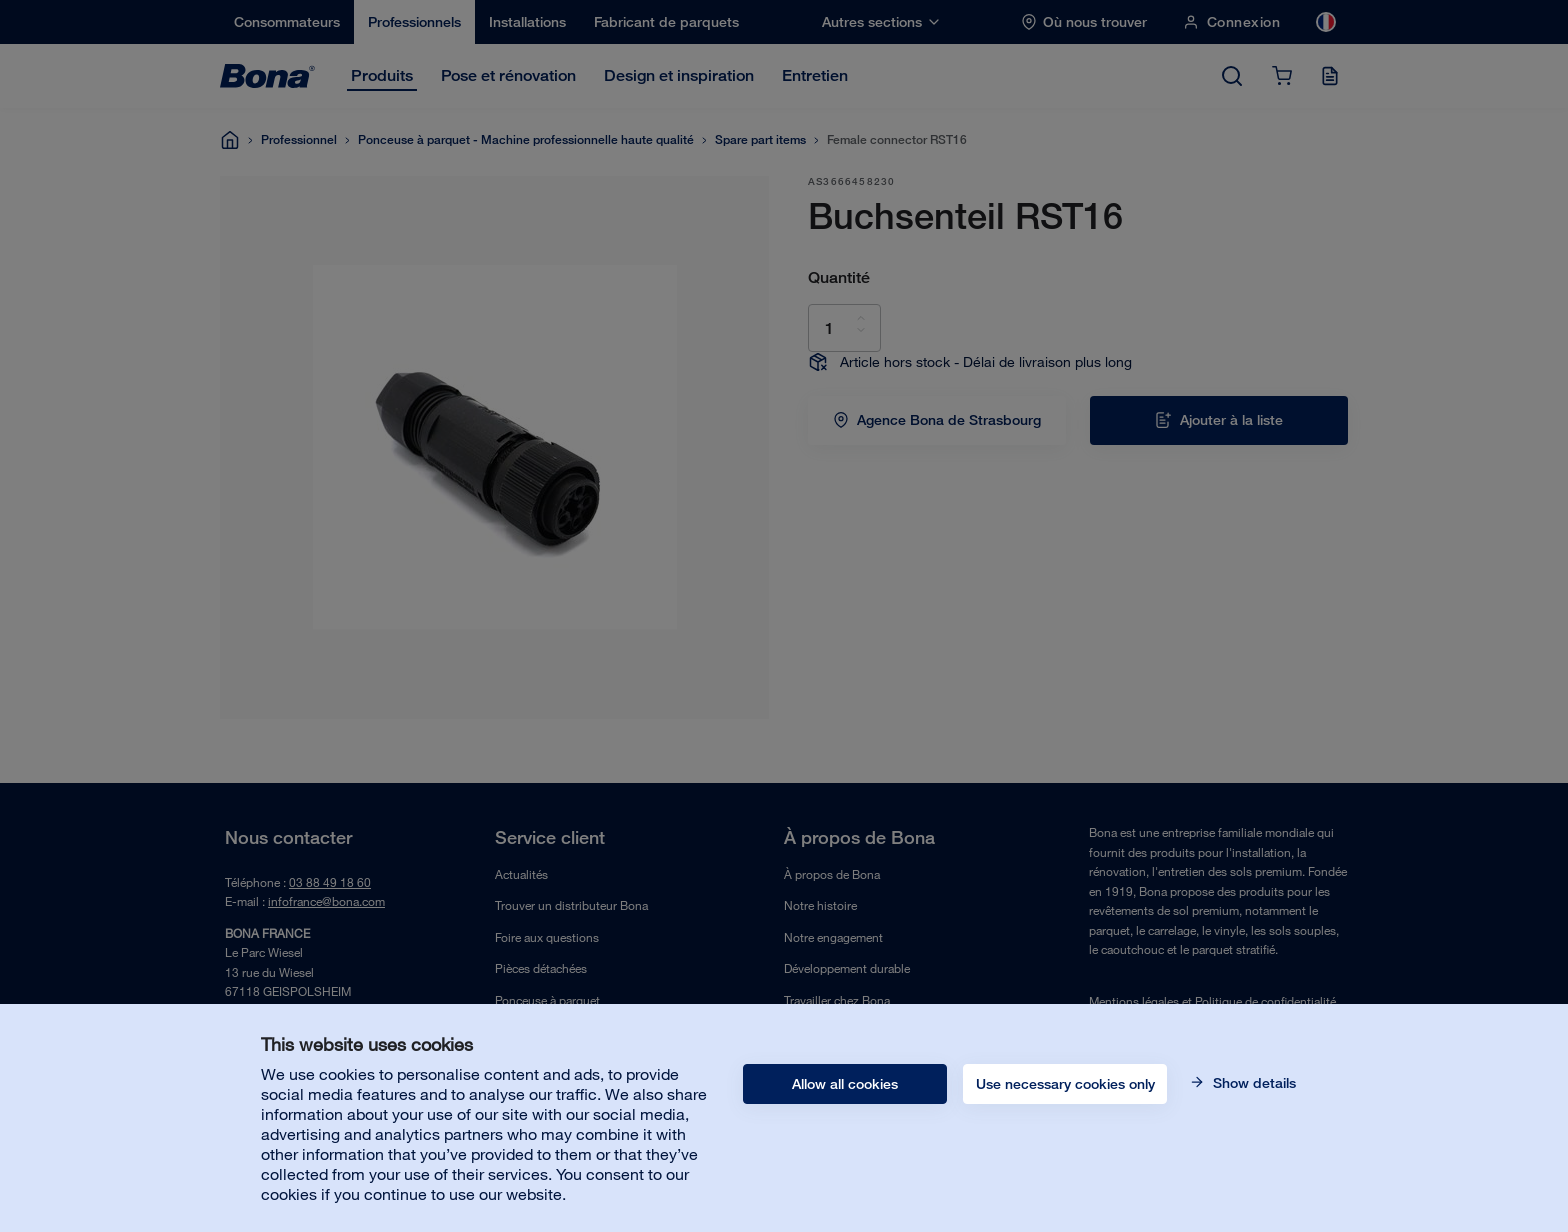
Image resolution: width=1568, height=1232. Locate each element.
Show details (1252, 1083)
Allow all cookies (845, 1084)
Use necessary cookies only (1065, 1084)
